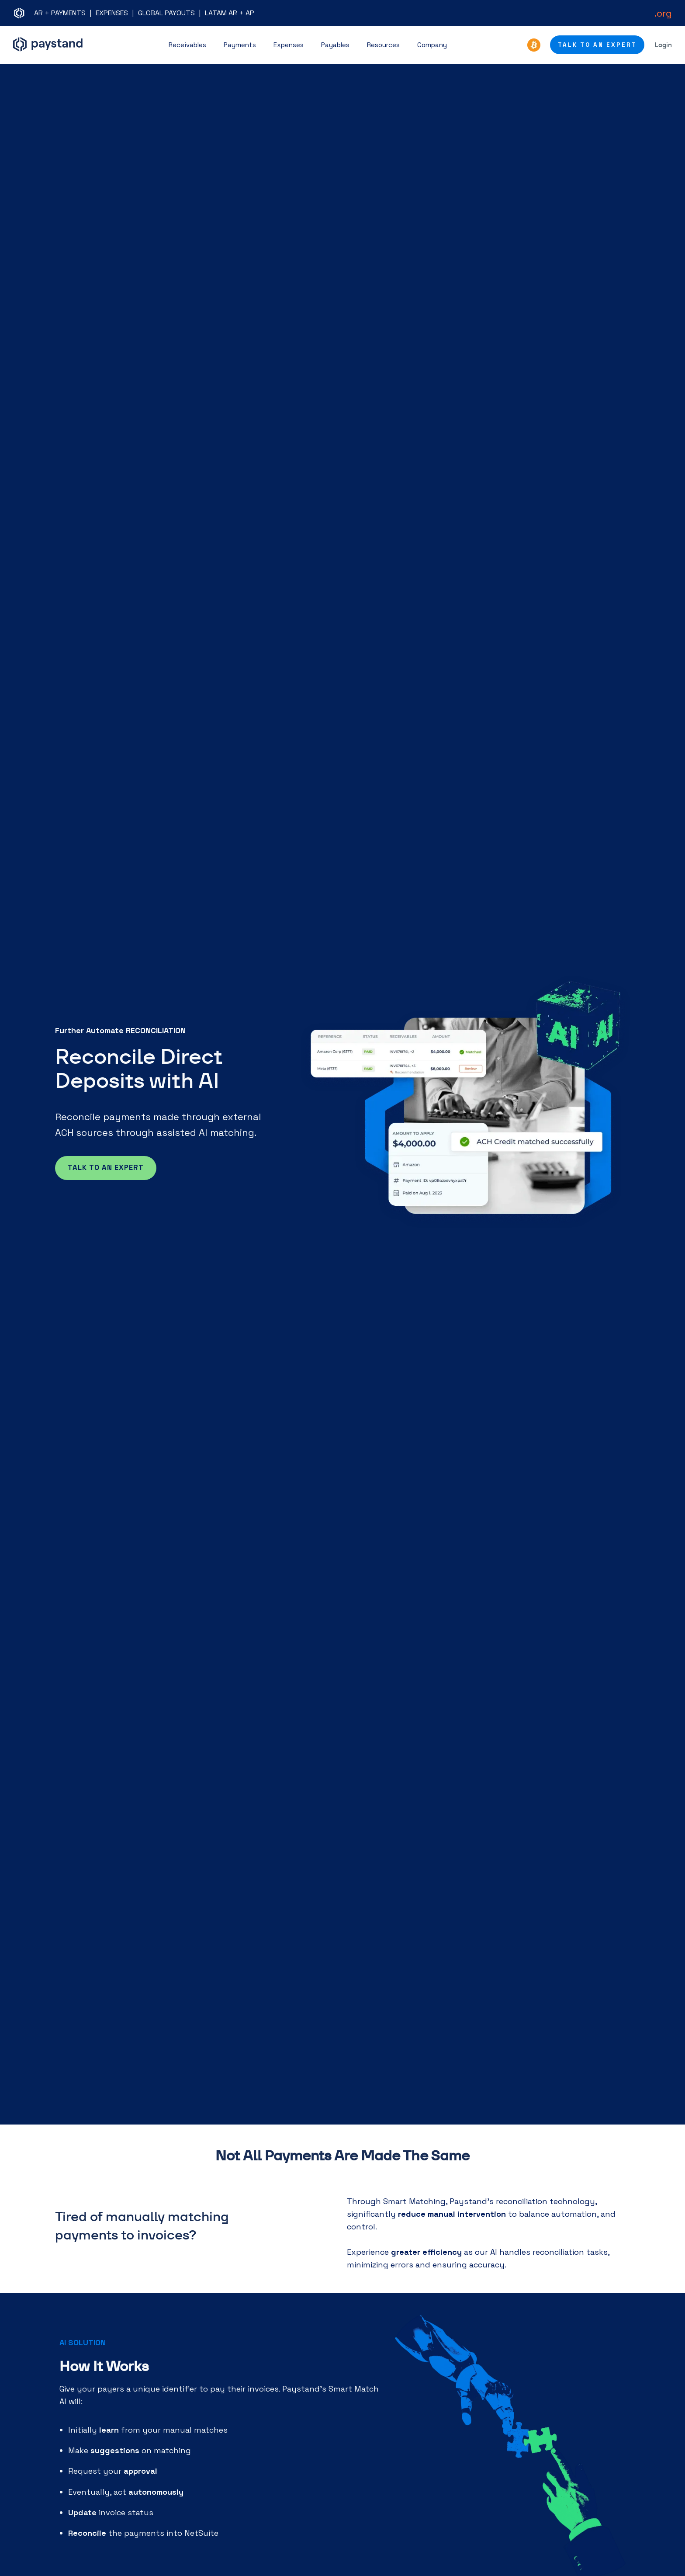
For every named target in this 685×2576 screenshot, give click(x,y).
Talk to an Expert (597, 45)
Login (663, 45)
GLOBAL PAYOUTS (166, 12)
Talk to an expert (106, 1168)
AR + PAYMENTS (60, 12)
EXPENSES (112, 12)
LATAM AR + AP (229, 12)
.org (663, 13)
